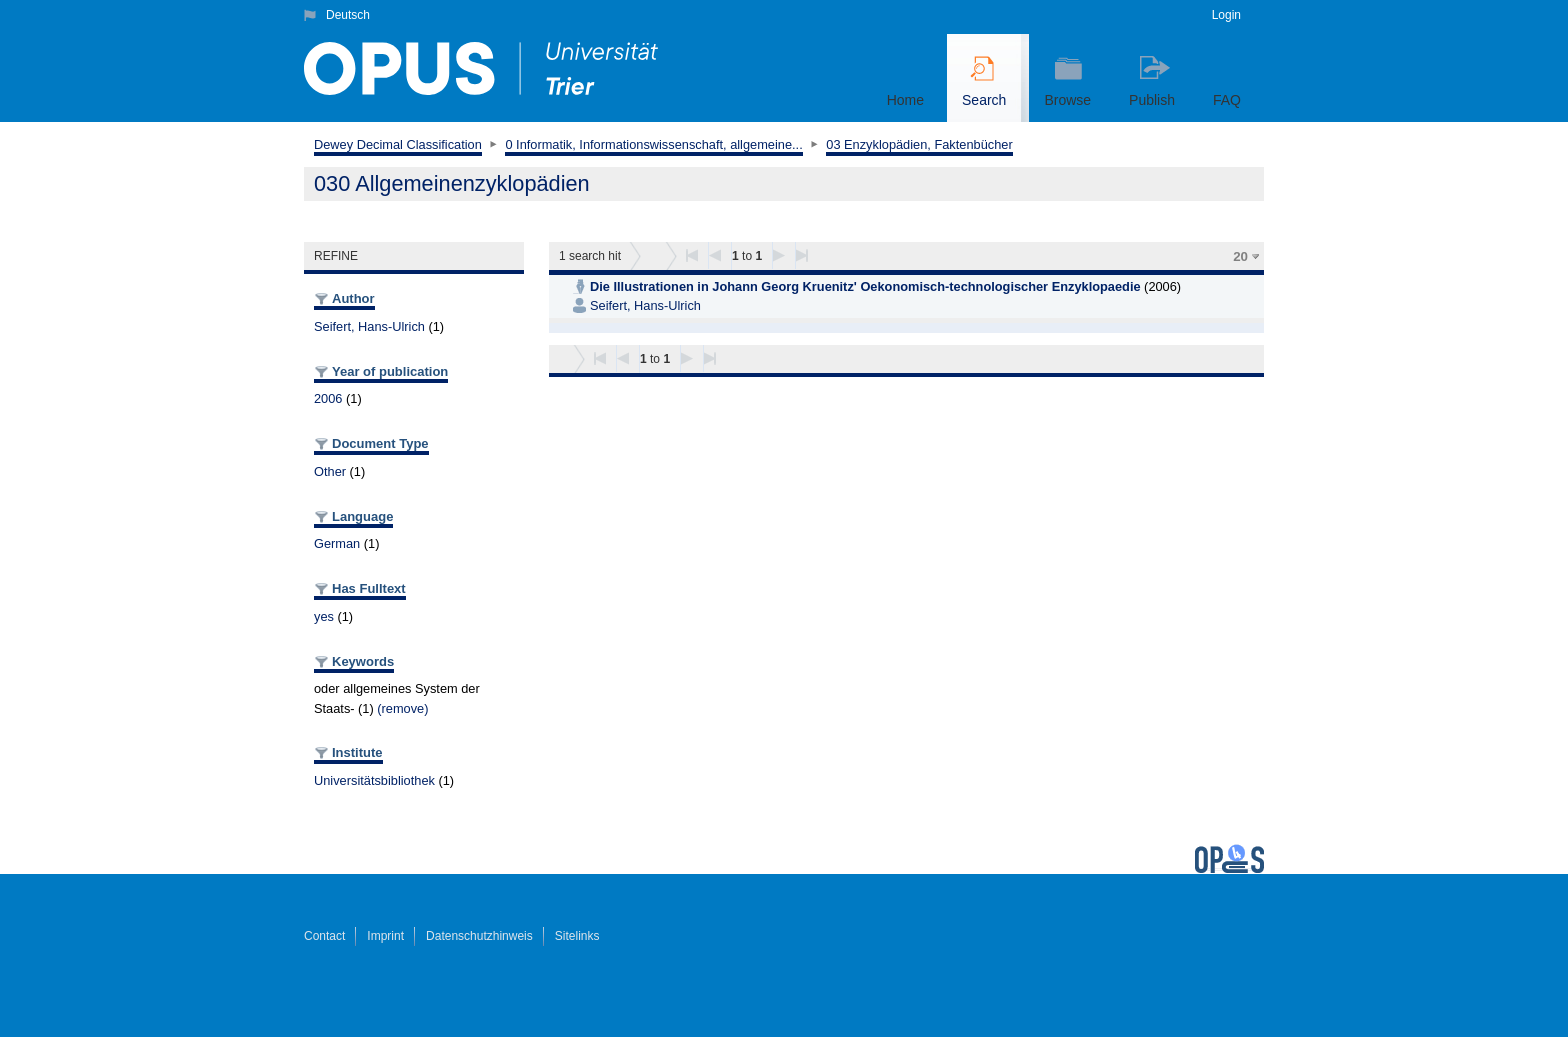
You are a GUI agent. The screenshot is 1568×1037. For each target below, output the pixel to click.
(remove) (402, 708)
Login (1226, 15)
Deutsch (348, 15)
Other (330, 471)
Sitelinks (577, 936)
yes (324, 616)
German (337, 543)
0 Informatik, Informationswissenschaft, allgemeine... (653, 144)
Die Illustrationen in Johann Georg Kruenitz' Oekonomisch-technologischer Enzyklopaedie (865, 286)
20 (1240, 256)
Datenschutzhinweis (479, 936)
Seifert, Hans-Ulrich (369, 326)
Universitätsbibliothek (374, 780)
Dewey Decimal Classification (398, 144)
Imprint (385, 936)
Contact (324, 936)
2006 (328, 398)
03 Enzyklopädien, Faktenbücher (919, 144)
